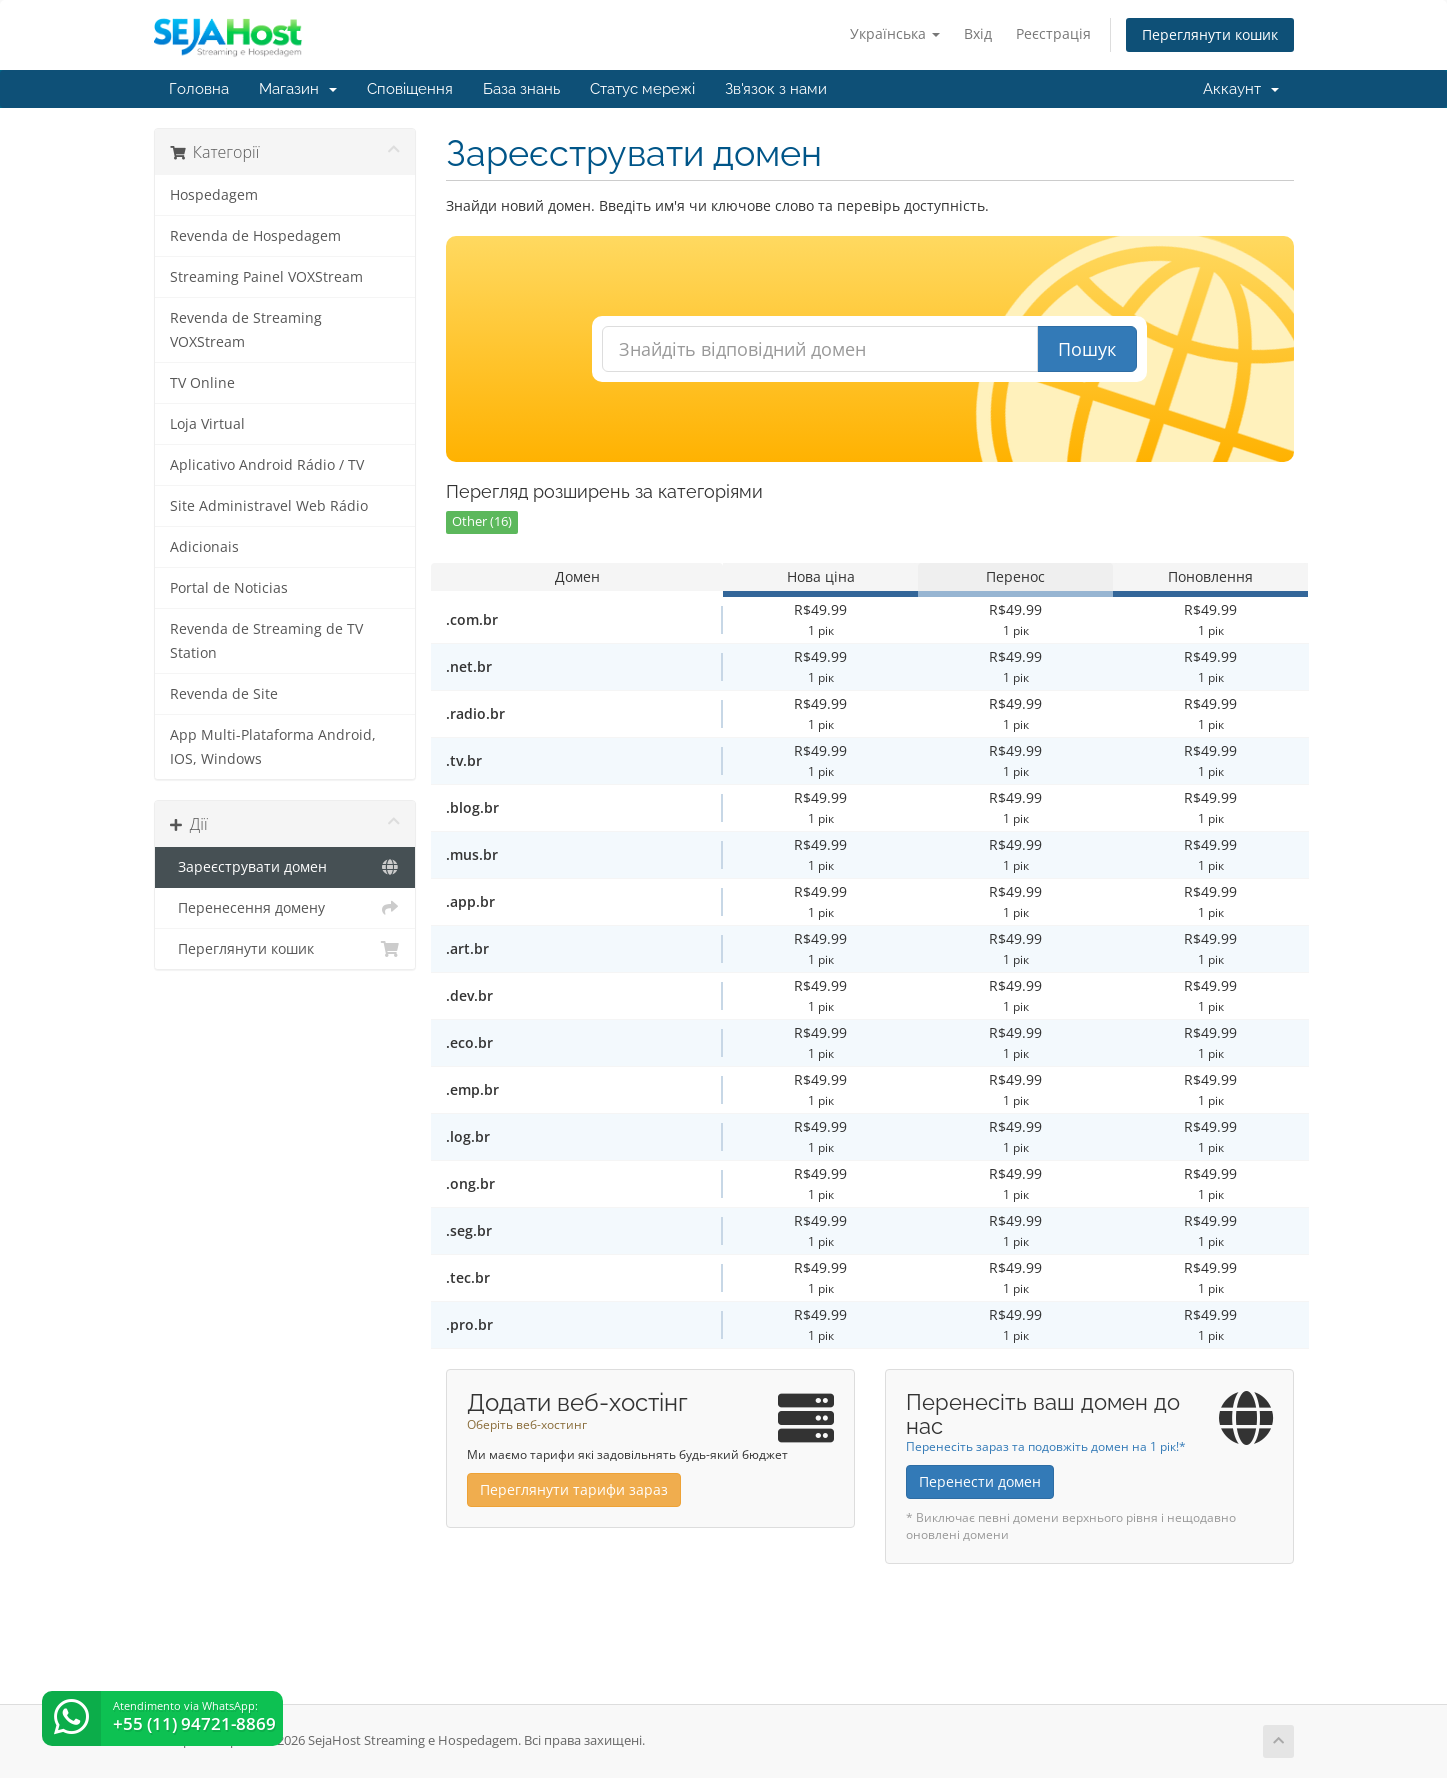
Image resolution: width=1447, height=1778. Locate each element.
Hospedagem (214, 195)
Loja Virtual (207, 424)
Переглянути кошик (1210, 34)
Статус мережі (642, 89)
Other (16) (482, 521)
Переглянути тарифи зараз (574, 1489)
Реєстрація (1053, 33)
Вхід (978, 33)
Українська (895, 33)
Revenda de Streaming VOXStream (246, 330)
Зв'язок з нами (776, 89)
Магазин (298, 89)
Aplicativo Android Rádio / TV (267, 465)
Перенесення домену (285, 908)
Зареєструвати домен (285, 867)
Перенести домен (980, 1481)
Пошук (1087, 349)
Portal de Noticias (229, 588)
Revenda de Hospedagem (255, 236)
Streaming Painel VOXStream (266, 277)
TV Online (202, 383)
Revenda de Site (224, 694)
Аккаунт (1241, 89)
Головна (199, 89)
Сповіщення (410, 89)
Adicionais (204, 547)
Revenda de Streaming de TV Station (266, 641)
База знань (521, 89)
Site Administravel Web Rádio (269, 506)
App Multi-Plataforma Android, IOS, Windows (273, 747)
